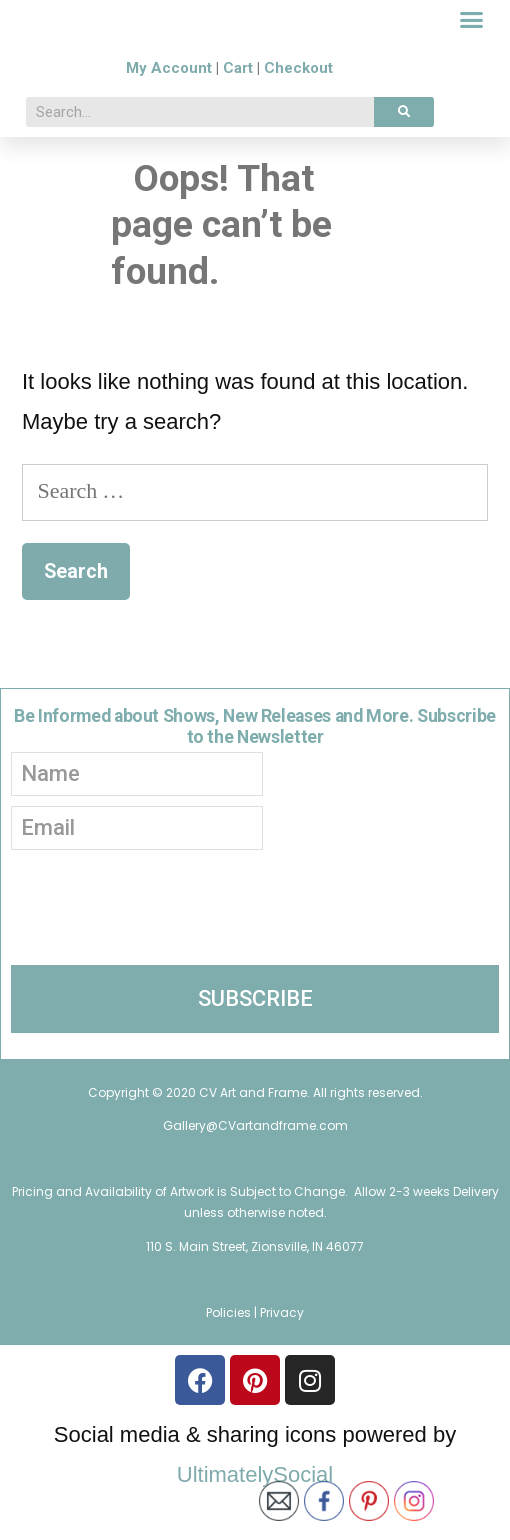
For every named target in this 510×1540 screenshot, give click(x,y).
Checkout (298, 113)
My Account (169, 113)
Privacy (282, 1357)
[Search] (404, 157)
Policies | (233, 1357)
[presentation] (163, 944)
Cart (238, 113)
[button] (472, 43)
